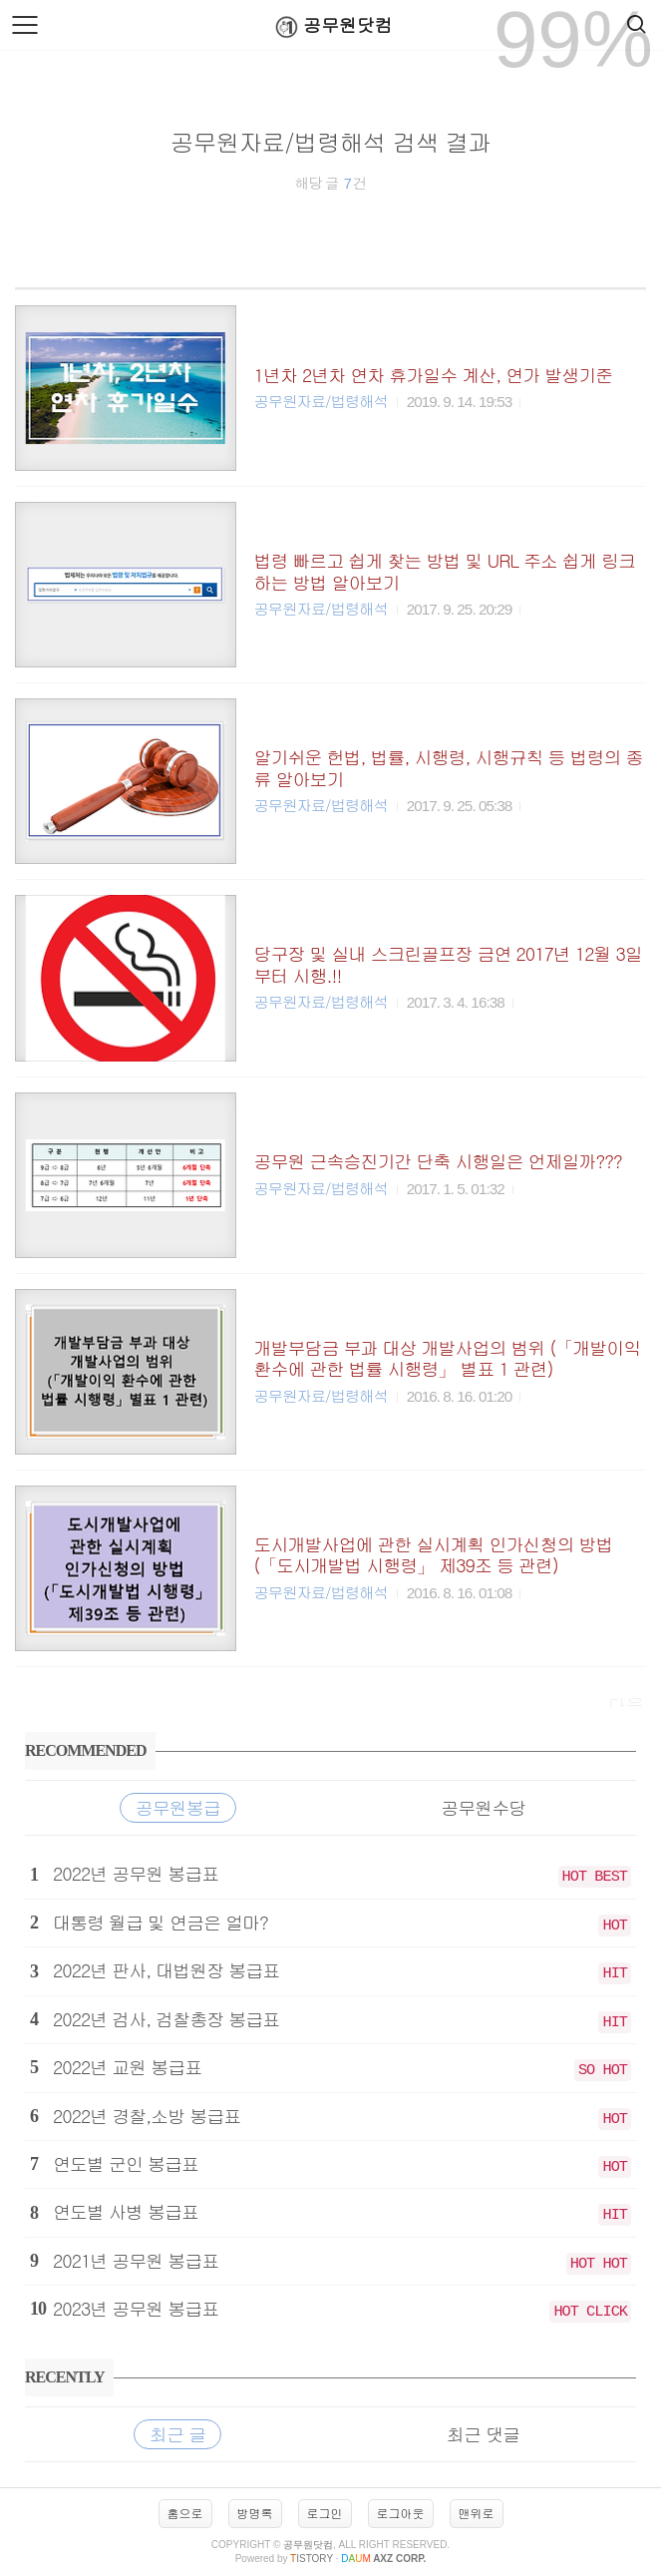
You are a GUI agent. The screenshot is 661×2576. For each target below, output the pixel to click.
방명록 (255, 2512)
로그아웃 (401, 2512)
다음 (626, 1704)
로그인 (325, 2512)
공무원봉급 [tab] (178, 1807)
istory (311, 2558)
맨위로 (477, 2512)
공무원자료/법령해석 (321, 400)
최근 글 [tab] (177, 2433)
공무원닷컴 (330, 26)
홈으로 (185, 2512)
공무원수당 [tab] (483, 1807)
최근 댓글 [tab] (483, 2433)
